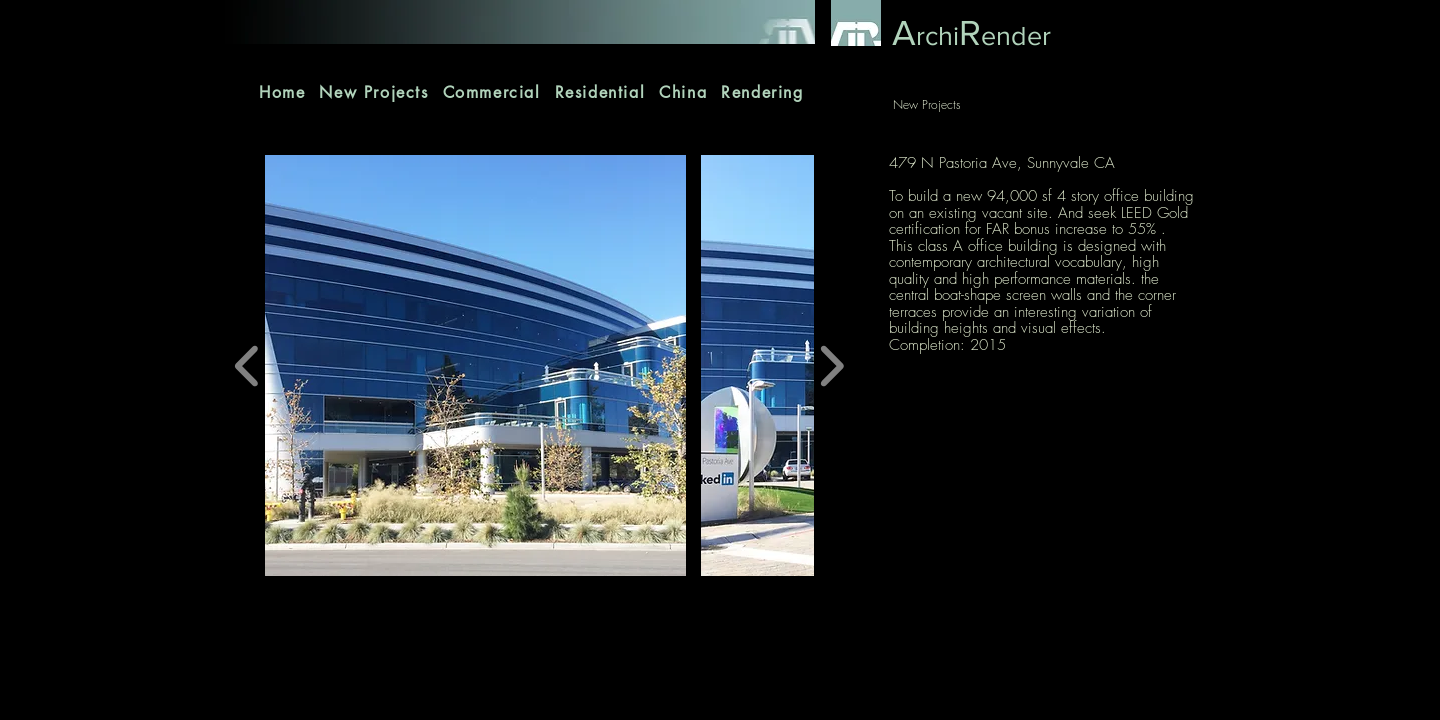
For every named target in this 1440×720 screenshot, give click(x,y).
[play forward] (831, 365)
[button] (475, 365)
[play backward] (247, 365)
